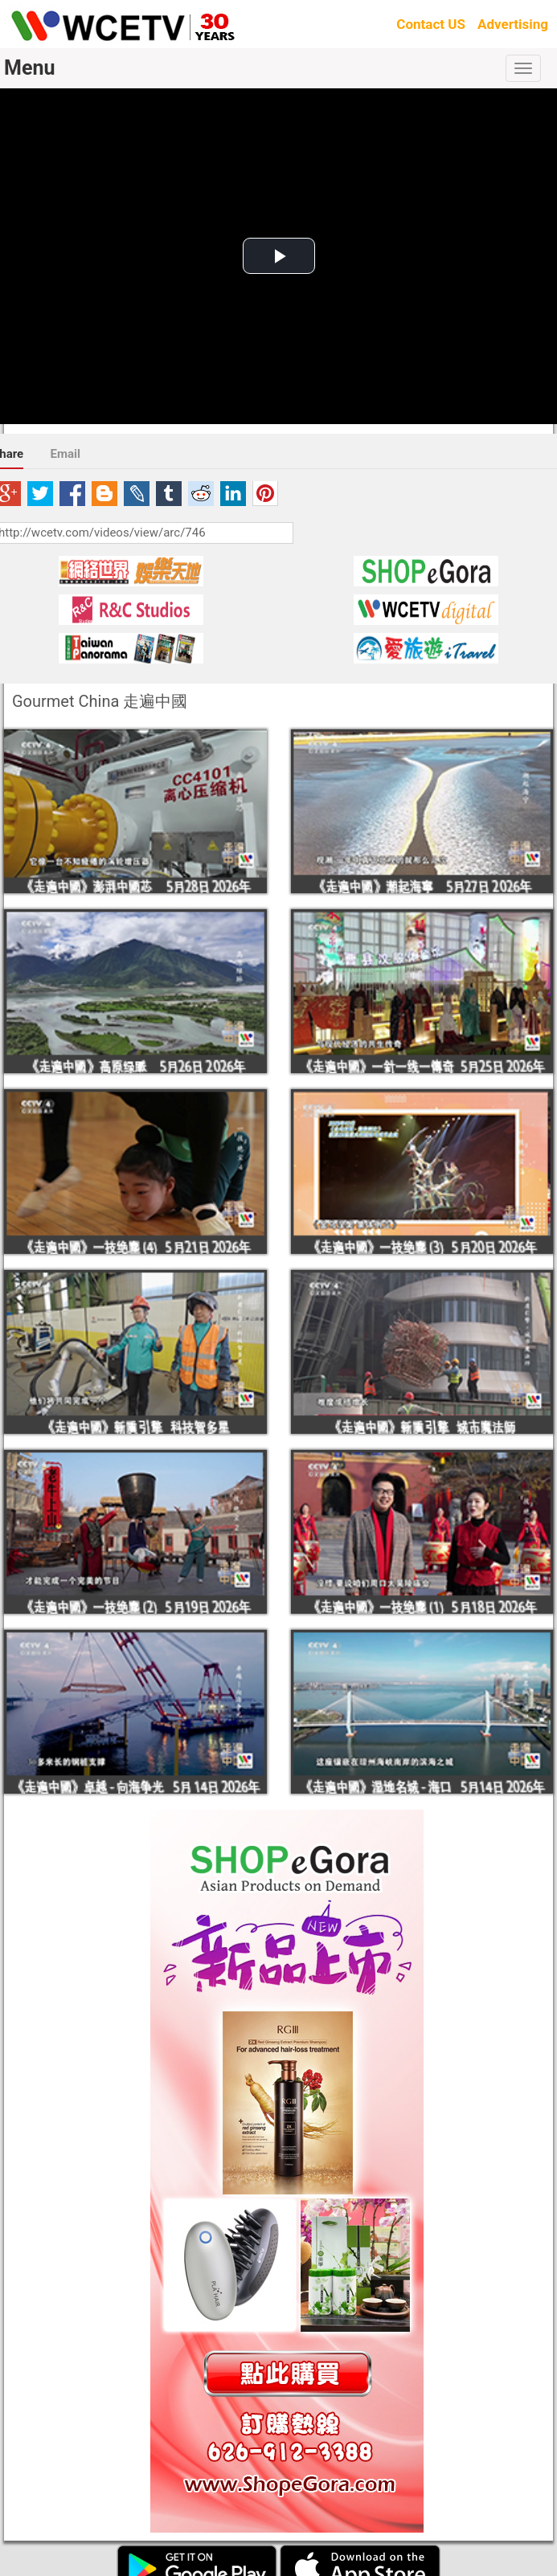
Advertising (512, 24)
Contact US (430, 24)
